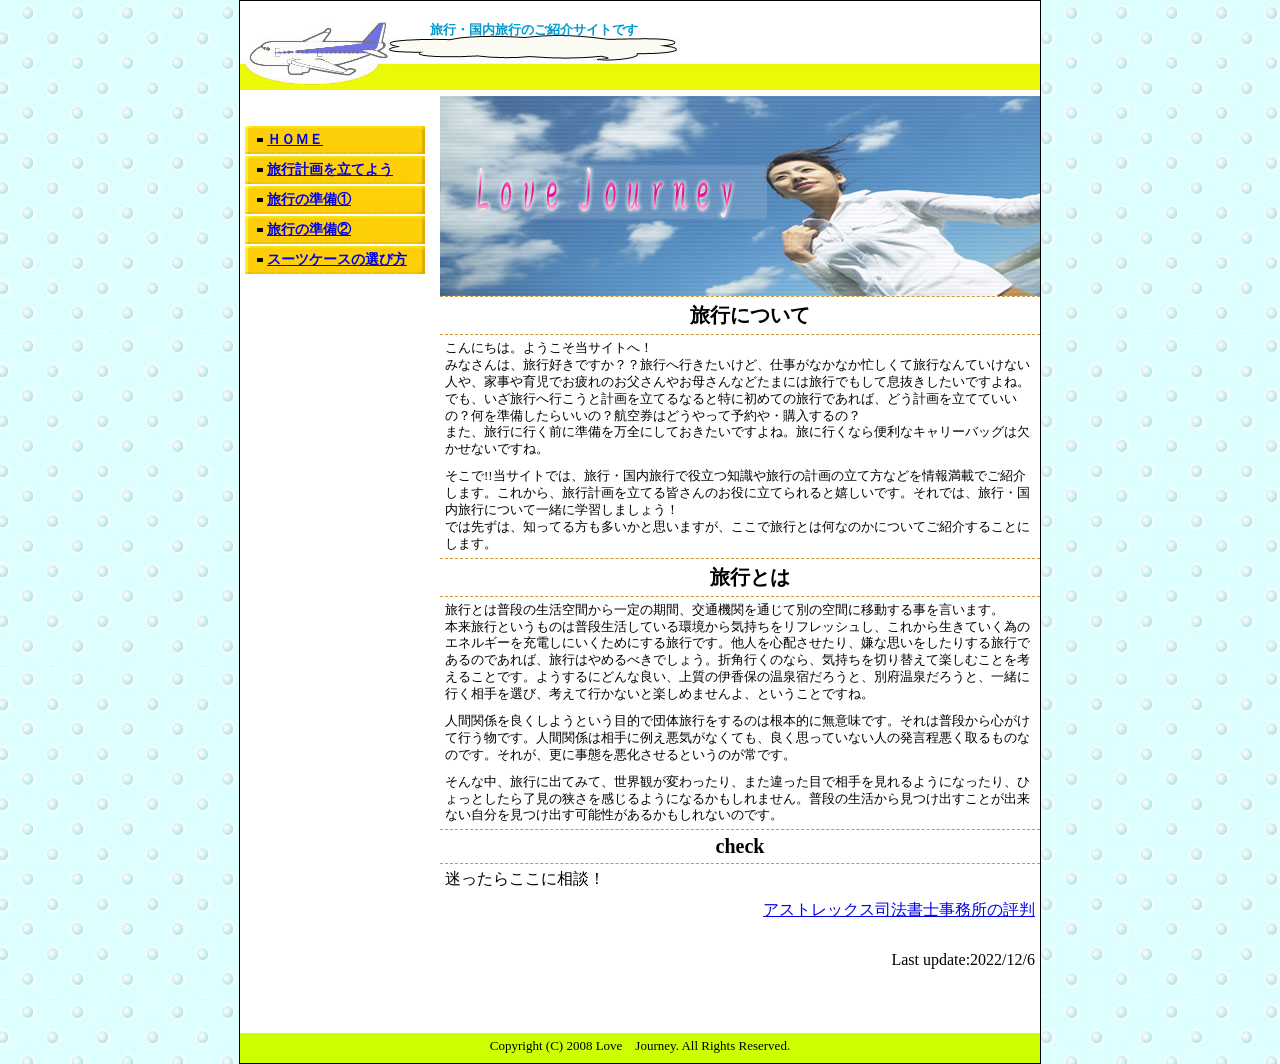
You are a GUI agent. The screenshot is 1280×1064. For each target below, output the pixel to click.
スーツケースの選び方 (337, 259)
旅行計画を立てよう (330, 169)
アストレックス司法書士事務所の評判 (899, 909)
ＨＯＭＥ (295, 139)
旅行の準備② (309, 229)
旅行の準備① (309, 199)
